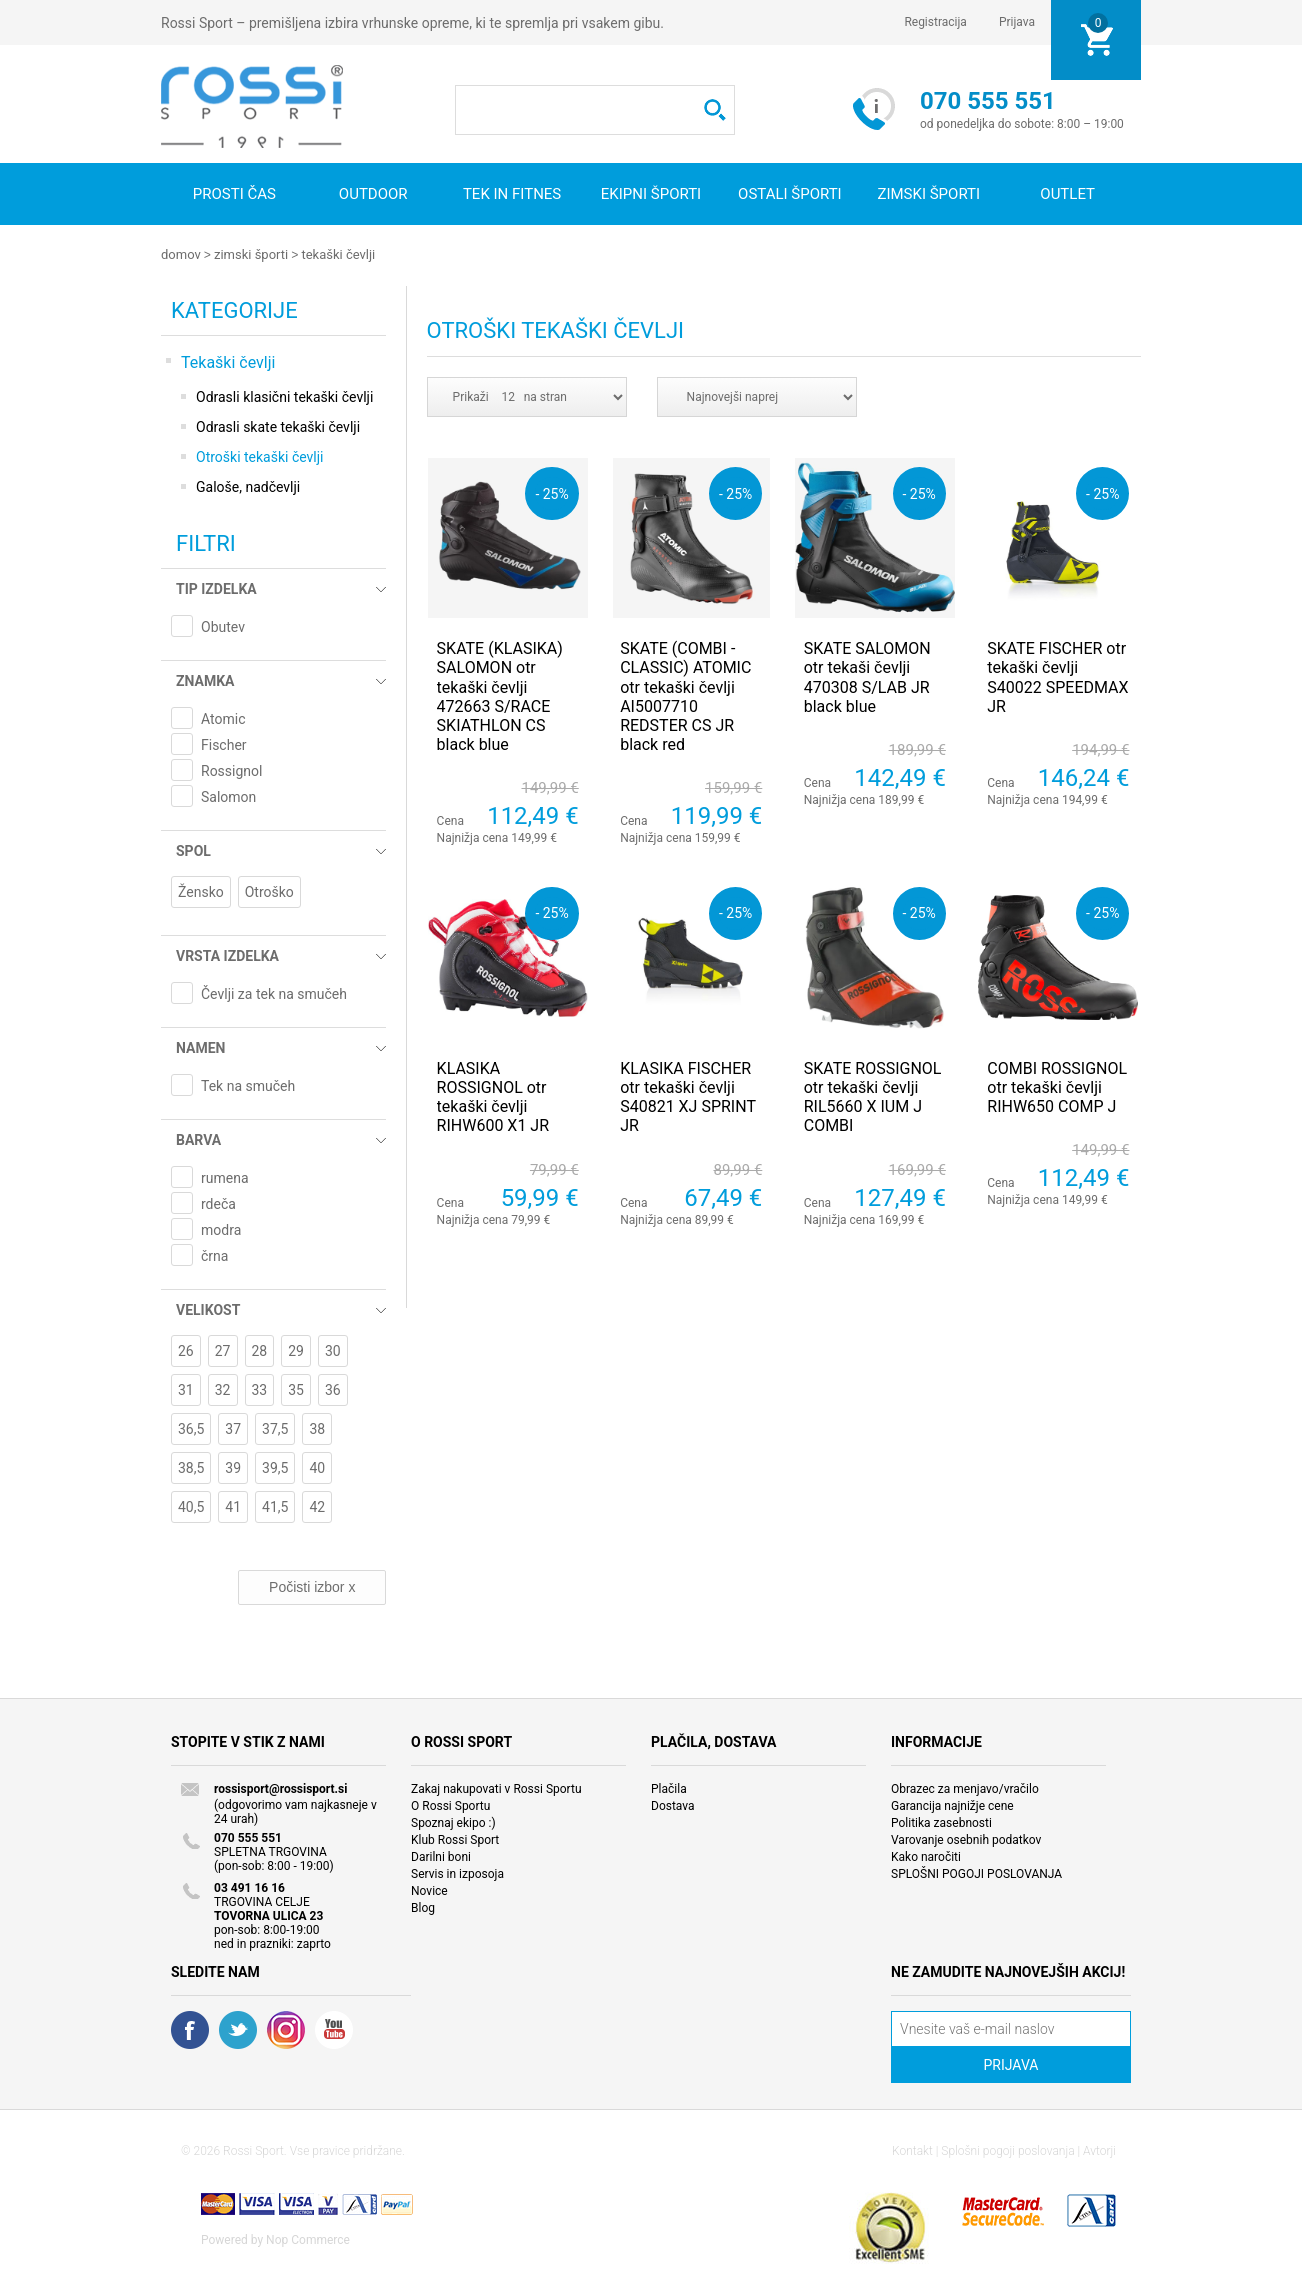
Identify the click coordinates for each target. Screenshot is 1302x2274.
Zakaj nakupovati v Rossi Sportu (496, 1788)
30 (333, 1350)
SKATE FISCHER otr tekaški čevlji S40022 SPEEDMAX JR (1057, 676)
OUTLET (1067, 194)
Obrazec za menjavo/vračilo (965, 1788)
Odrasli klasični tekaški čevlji (284, 396)
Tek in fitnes (512, 194)
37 (233, 1428)
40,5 (191, 1506)
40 (317, 1467)
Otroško (269, 891)
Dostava (673, 1805)
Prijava (1017, 22)
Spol (193, 850)
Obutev (223, 626)
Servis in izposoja (457, 1873)
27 (223, 1350)
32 (223, 1389)
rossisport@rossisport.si (280, 1788)
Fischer (224, 744)
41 (233, 1506)
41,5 (275, 1506)
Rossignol (231, 770)
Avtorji (1099, 2150)
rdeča (218, 1203)
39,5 (275, 1467)
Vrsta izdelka (227, 955)
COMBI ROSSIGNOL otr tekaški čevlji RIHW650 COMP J (1057, 1086)
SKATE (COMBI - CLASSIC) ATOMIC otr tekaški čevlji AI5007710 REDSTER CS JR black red (685, 695)
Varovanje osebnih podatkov (966, 1839)
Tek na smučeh (248, 1085)
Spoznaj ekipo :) (453, 1822)
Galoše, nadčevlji (248, 486)
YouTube (334, 2029)
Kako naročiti (926, 1856)
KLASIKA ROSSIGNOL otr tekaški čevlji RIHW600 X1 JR (493, 1096)
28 (260, 1350)
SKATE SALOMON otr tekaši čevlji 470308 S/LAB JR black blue (867, 676)
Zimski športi (928, 194)
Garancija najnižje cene (952, 1805)
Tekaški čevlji (338, 254)
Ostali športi (790, 194)
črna (214, 1255)
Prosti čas (234, 194)
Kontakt (912, 2150)
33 (260, 1389)
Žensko (201, 891)
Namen (200, 1047)
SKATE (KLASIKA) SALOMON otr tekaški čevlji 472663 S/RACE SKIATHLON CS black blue (500, 695)
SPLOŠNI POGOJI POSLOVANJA (976, 1873)
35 (296, 1389)
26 (186, 1350)
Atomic (223, 718)
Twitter (238, 2029)
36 (333, 1389)
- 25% (551, 492)
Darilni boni (441, 1856)
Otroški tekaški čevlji (260, 456)
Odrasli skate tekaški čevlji (278, 426)
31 (186, 1389)
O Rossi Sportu (450, 1805)
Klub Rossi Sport (455, 1839)
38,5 (191, 1467)
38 (317, 1428)
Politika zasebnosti (941, 1822)
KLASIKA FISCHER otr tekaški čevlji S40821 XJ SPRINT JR (687, 1096)
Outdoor (373, 194)
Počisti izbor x (312, 1586)
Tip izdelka (216, 588)
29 (296, 1350)
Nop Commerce (308, 2239)
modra (221, 1229)
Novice (429, 1890)
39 (233, 1467)
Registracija (935, 22)
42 (317, 1506)
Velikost (208, 1309)
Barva (198, 1139)
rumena (225, 1177)
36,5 (191, 1428)
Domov (181, 254)
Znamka (205, 680)
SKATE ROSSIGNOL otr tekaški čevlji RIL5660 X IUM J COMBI (873, 1096)
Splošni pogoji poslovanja (1007, 2150)
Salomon (228, 796)
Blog (423, 1907)
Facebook (190, 2029)
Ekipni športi (651, 194)
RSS (286, 2029)
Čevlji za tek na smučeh (274, 993)
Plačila (669, 1788)
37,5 (275, 1428)
